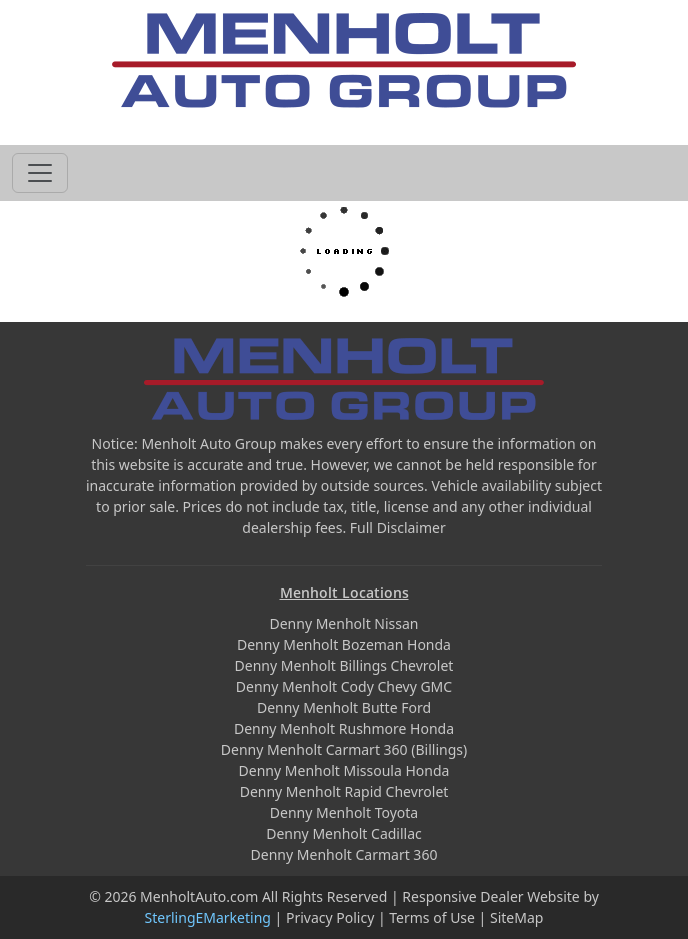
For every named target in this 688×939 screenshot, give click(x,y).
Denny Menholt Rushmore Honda (344, 728)
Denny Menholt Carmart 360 (344, 854)
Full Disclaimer (398, 527)
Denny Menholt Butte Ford (344, 707)
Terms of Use (432, 917)
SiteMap (516, 917)
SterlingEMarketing (208, 917)
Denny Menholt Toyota (344, 812)
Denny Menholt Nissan (343, 623)
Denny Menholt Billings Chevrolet (344, 665)
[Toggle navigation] (40, 173)
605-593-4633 (344, 123)
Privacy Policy (330, 917)
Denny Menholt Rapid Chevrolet (344, 791)
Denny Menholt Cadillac (344, 833)
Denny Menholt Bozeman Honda (344, 644)
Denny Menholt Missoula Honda (344, 770)
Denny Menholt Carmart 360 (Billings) (344, 749)
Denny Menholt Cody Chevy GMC (344, 686)
